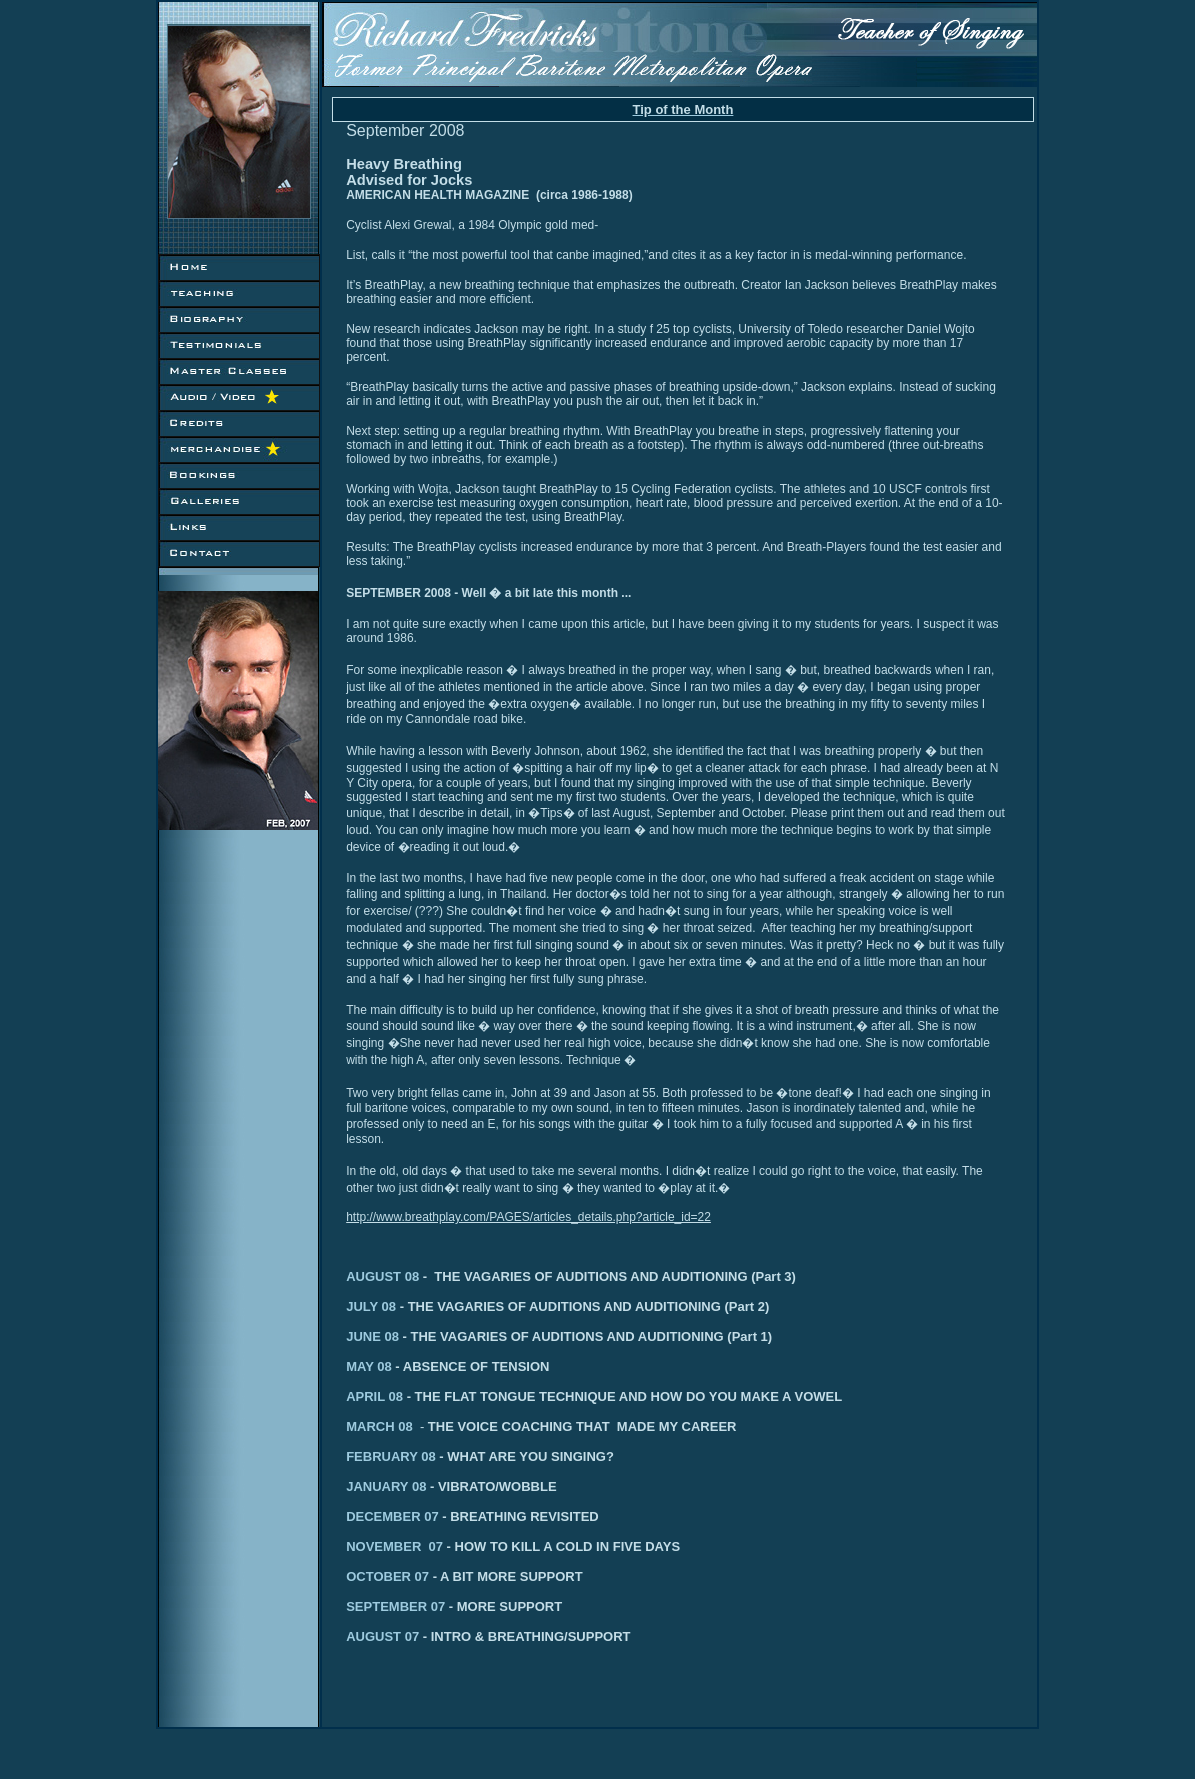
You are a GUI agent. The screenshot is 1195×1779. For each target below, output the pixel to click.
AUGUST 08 (382, 1276)
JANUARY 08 (392, 1486)
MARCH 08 (387, 1426)
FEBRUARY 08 (476, 1456)
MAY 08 (370, 1366)
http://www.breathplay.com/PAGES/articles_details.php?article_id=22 (528, 1217)
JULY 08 (373, 1306)
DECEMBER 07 (398, 1516)
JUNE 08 (374, 1336)
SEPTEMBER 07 (454, 1606)
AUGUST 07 (388, 1636)
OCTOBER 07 (433, 1576)
